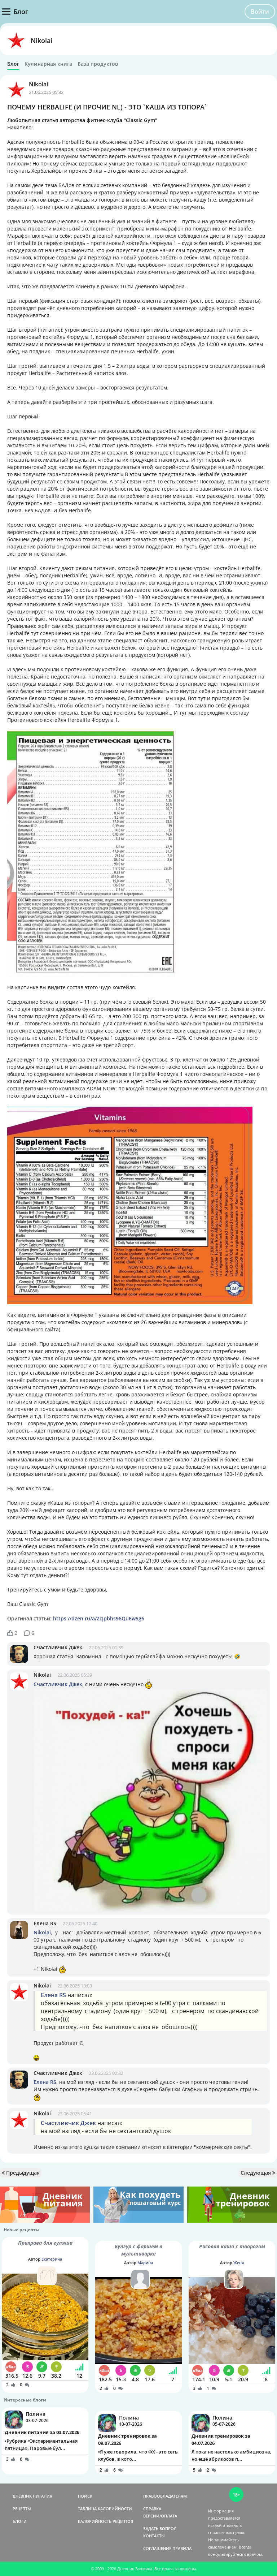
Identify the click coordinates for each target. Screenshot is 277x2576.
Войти (260, 12)
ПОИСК (85, 2496)
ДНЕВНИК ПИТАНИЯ (32, 2496)
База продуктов (98, 64)
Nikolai (41, 40)
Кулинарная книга (48, 64)
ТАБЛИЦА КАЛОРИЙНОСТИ (105, 2508)
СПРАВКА (152, 2508)
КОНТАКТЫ (154, 2535)
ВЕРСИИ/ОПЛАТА (160, 2516)
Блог (13, 64)
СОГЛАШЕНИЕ (157, 2548)
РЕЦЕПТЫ (22, 2508)
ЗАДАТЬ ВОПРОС (159, 2528)
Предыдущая (21, 2172)
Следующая (258, 2172)
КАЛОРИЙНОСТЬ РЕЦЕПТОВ (105, 2521)
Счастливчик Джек (58, 1647)
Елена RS (45, 1923)
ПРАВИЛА (182, 2548)
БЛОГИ (20, 2521)
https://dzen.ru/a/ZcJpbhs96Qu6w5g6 (98, 1618)
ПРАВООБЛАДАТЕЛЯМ (165, 2496)
